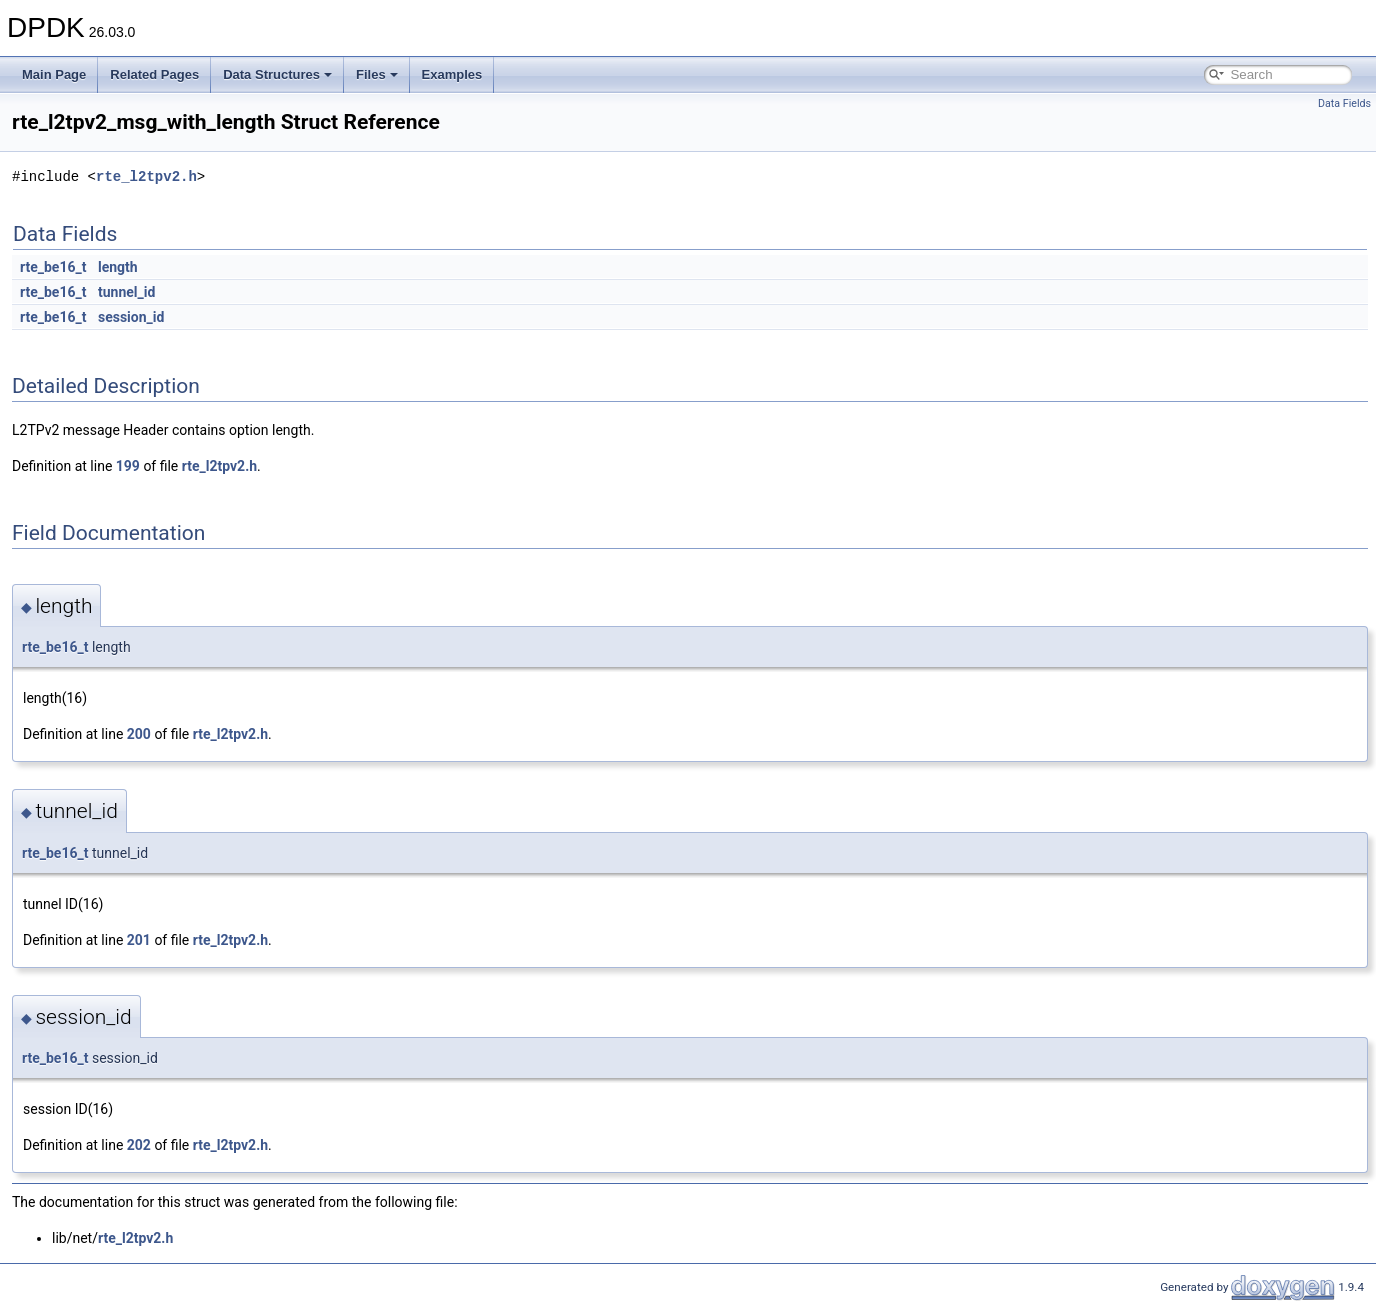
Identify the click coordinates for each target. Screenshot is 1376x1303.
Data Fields (1344, 103)
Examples (452, 74)
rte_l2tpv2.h (146, 176)
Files (377, 74)
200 (139, 734)
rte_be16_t (53, 267)
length (118, 267)
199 (128, 466)
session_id (131, 317)
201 (139, 940)
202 (139, 1145)
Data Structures (277, 74)
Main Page (54, 74)
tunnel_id (126, 292)
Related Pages (154, 74)
